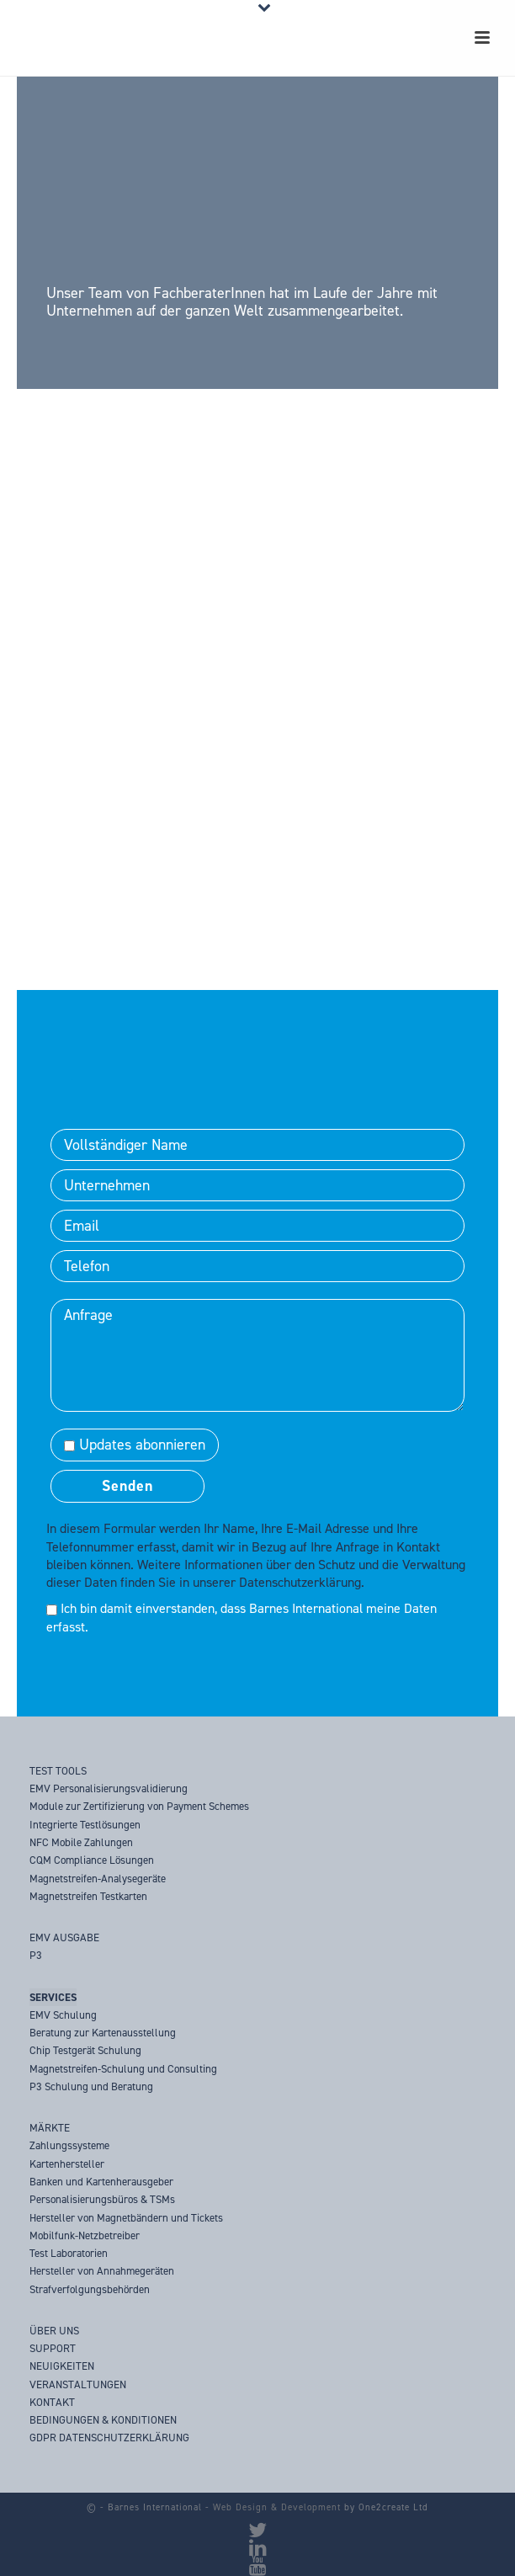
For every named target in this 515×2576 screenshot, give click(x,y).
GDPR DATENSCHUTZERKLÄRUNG (109, 2437)
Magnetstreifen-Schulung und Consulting (123, 2069)
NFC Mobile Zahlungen (81, 1842)
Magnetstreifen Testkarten (88, 1896)
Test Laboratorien (68, 2253)
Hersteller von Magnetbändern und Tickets (126, 2218)
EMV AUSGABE (64, 1937)
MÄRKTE (49, 2128)
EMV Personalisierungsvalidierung (108, 1788)
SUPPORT (52, 2348)
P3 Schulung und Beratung (91, 2086)
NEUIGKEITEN (61, 2366)
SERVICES (53, 1997)
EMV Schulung (63, 2015)
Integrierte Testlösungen (85, 1825)
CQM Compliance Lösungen (91, 1860)
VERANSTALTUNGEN (77, 2384)
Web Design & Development (277, 2507)
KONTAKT (52, 2402)
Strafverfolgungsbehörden (89, 2289)
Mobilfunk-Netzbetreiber (84, 2235)
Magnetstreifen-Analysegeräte (97, 1878)
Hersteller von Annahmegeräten (101, 2271)
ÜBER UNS (54, 2330)
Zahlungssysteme (69, 2145)
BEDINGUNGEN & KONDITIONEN (103, 2420)
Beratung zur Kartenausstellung (102, 2032)
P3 (35, 1955)
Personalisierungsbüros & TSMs (102, 2199)
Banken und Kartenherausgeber (101, 2181)
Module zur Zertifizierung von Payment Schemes (139, 1806)
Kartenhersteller (66, 2164)
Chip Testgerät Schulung (85, 2050)
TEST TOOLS (58, 1771)
